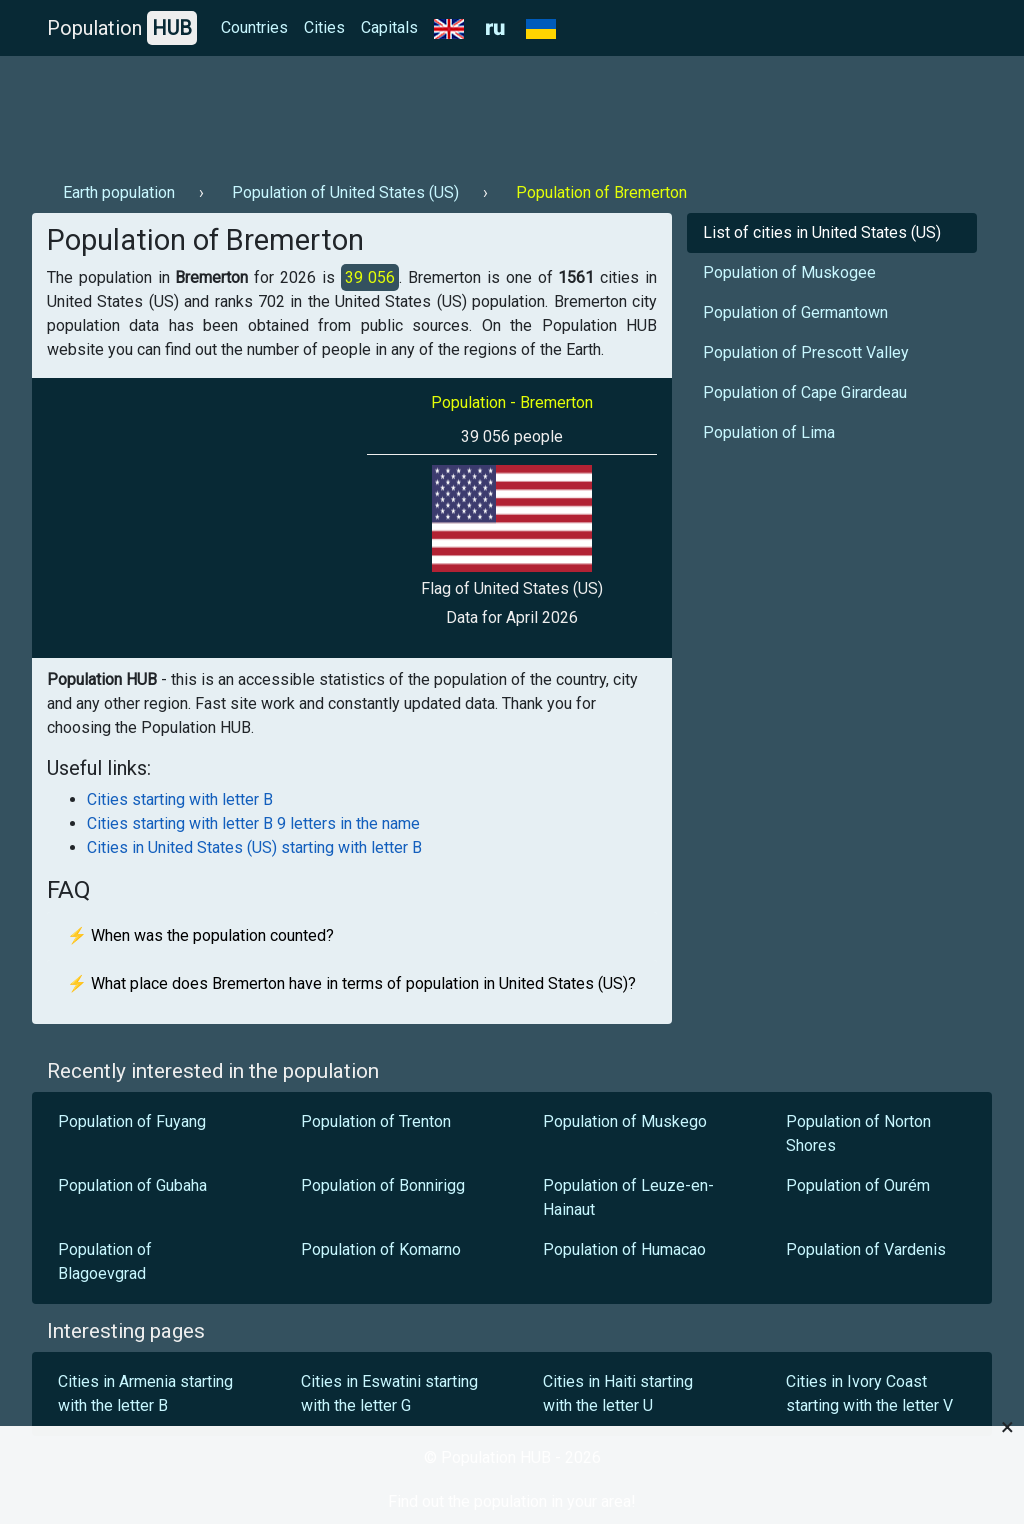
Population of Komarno (381, 1249)
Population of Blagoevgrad (105, 1261)
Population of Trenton (376, 1121)
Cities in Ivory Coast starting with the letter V (869, 1393)
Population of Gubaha (132, 1185)
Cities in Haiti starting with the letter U (618, 1393)
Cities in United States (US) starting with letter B (254, 847)
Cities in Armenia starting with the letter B (145, 1393)
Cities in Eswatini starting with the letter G (389, 1393)
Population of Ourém (858, 1185)
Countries (254, 27)
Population (122, 28)
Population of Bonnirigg (383, 1185)
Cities (324, 27)
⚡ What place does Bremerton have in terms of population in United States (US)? (351, 983)
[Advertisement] (396, 111)
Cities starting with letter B (180, 799)
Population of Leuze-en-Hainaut (628, 1197)
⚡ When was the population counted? (200, 935)
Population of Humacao (624, 1249)
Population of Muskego (625, 1121)
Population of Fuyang (132, 1121)
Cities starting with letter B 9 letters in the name (253, 823)
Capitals (389, 27)
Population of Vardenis (866, 1249)
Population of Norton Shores (858, 1133)
